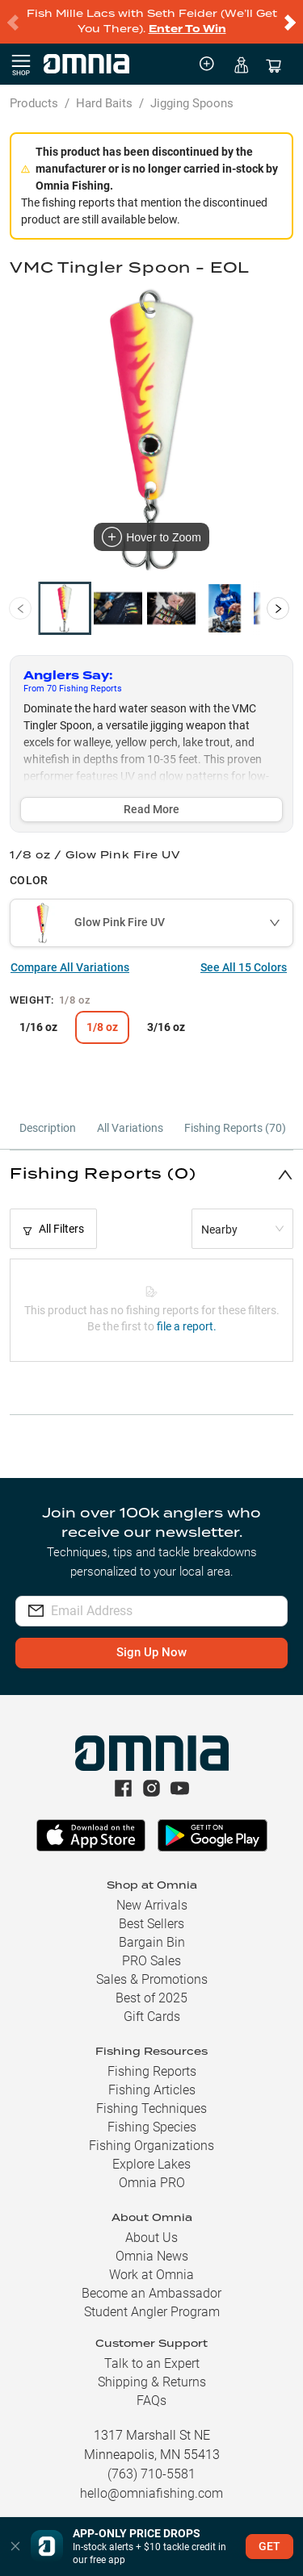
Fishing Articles (152, 2090)
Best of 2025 (151, 1998)
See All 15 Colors (243, 967)
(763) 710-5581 (151, 2474)
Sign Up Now (151, 1652)
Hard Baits (104, 103)
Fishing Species (151, 2127)
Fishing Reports (151, 2071)
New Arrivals (151, 1905)
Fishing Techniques (151, 2108)
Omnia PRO (152, 2182)
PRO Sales (151, 1961)
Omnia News (152, 2256)
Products (34, 103)
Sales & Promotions (152, 1979)
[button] (151, 1174)
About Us (151, 2237)
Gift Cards (152, 2016)
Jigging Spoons (192, 103)
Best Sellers (151, 1923)
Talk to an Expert (152, 2363)
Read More (151, 809)
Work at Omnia (151, 2274)
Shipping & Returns (152, 2382)
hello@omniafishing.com (151, 2493)
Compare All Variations (70, 967)
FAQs (151, 2400)
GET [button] (269, 2546)
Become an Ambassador (151, 2293)
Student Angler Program (152, 2311)
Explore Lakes (151, 2164)
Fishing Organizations (151, 2145)
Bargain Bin (152, 1942)
